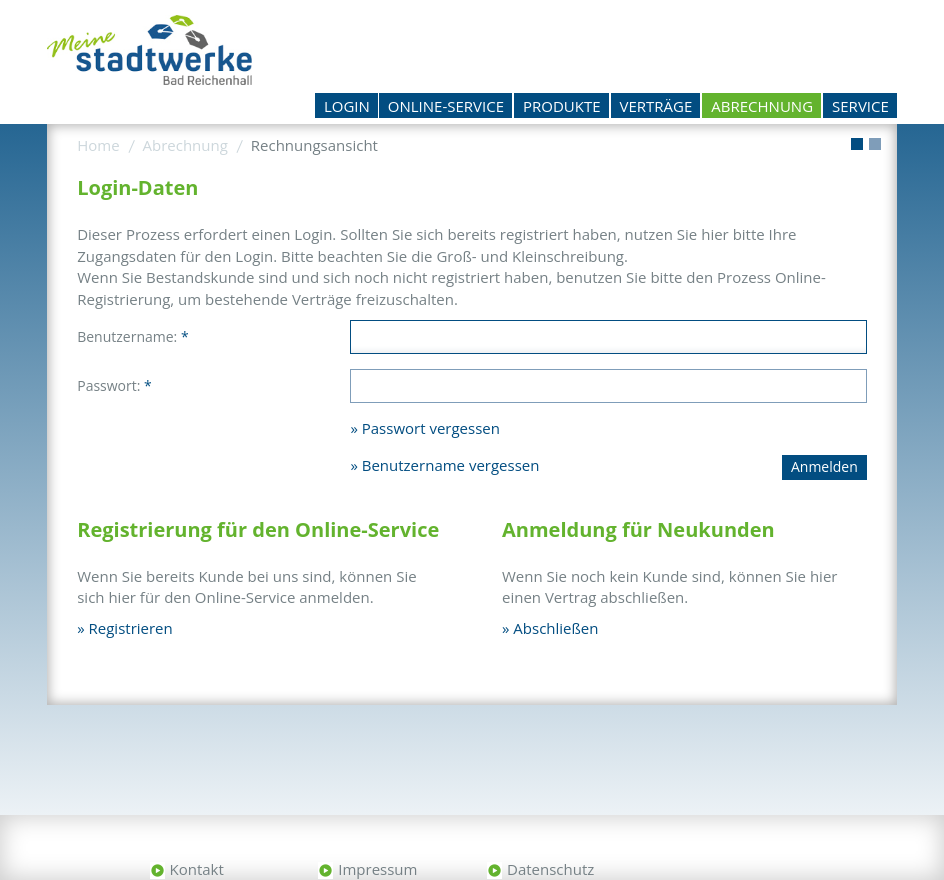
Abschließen (555, 628)
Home (98, 145)
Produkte (562, 106)
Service (860, 106)
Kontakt (197, 869)
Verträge (656, 106)
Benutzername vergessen (451, 465)
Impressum (377, 869)
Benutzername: (132, 336)
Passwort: (114, 385)
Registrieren (131, 628)
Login (347, 106)
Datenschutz (550, 869)
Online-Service (446, 106)
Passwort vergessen (431, 428)
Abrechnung (762, 106)
